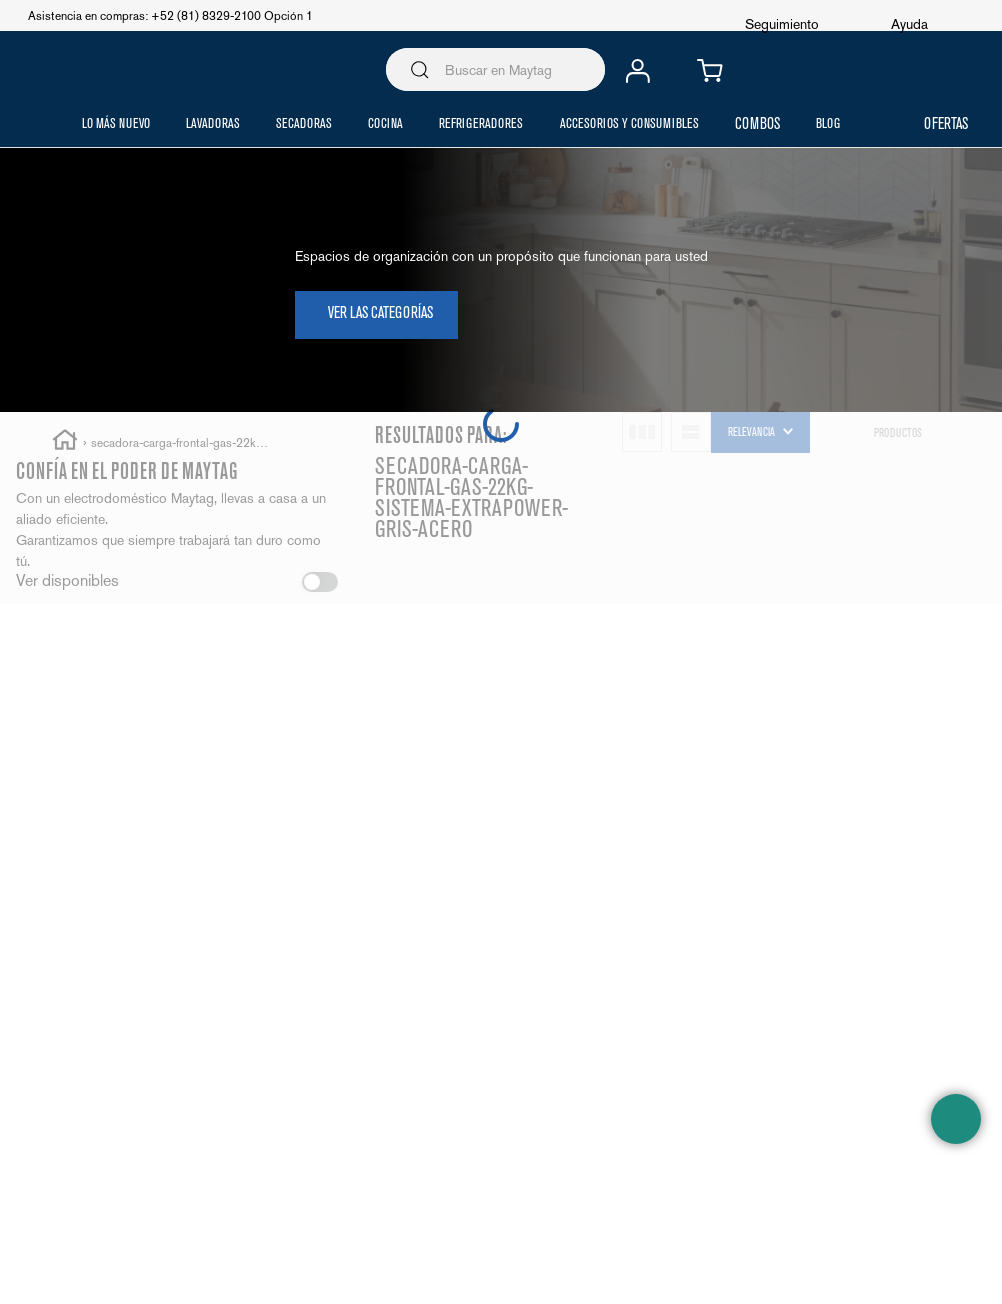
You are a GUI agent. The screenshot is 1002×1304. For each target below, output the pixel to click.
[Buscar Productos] (420, 69)
